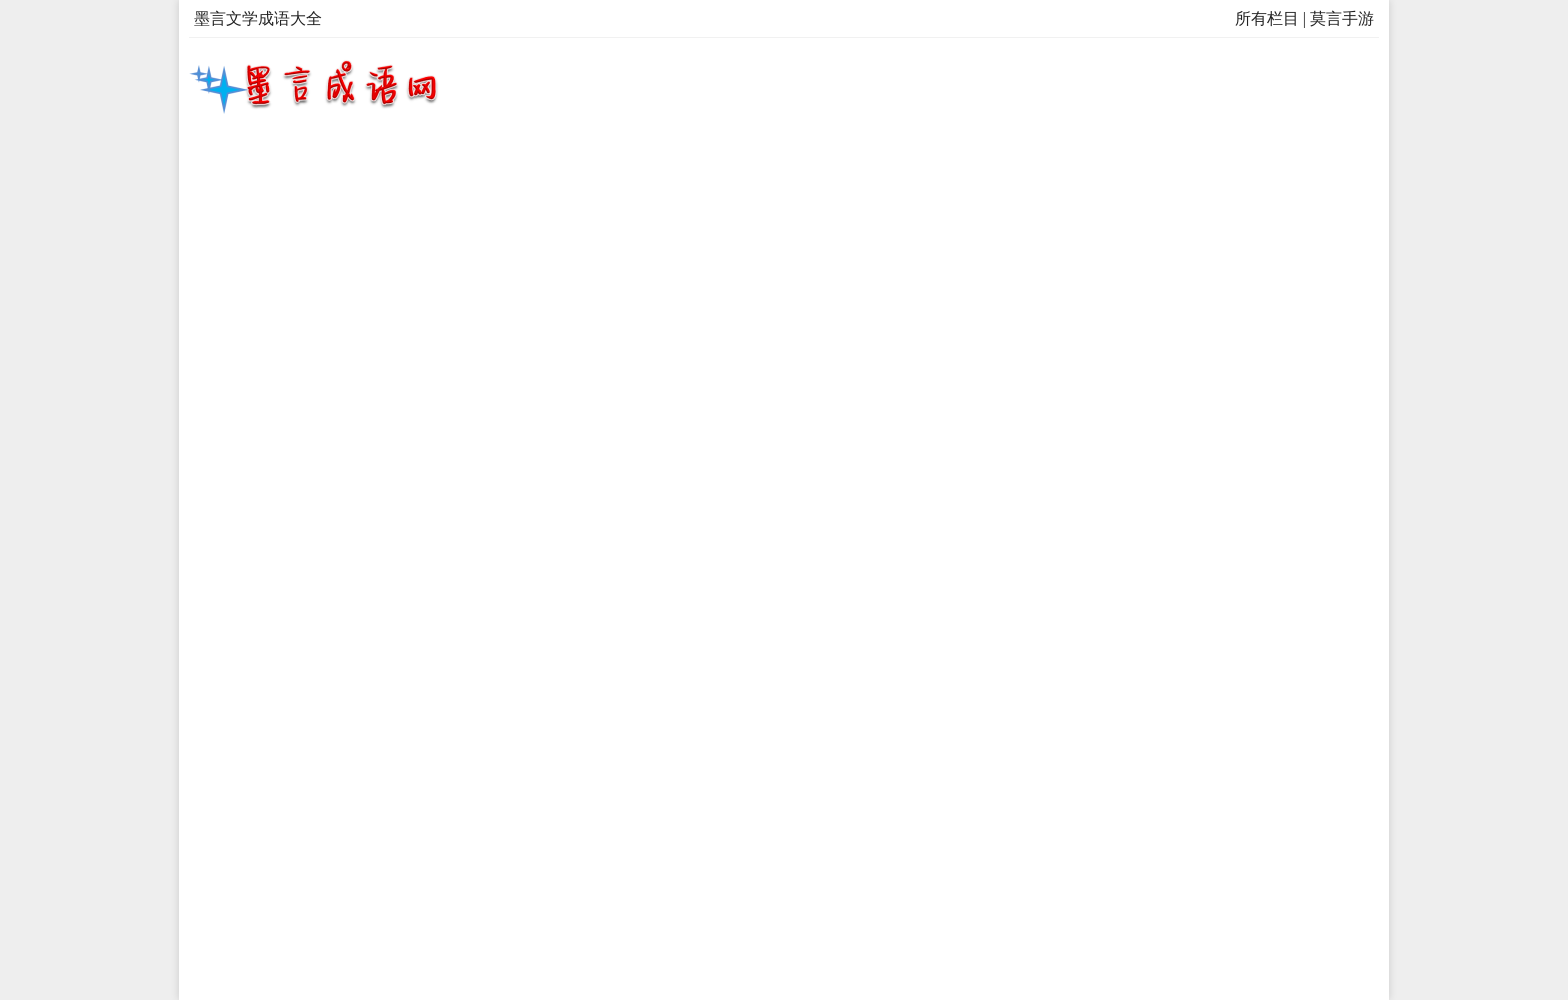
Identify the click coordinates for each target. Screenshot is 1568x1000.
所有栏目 (1267, 18)
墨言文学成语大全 (258, 18)
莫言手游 (1342, 18)
